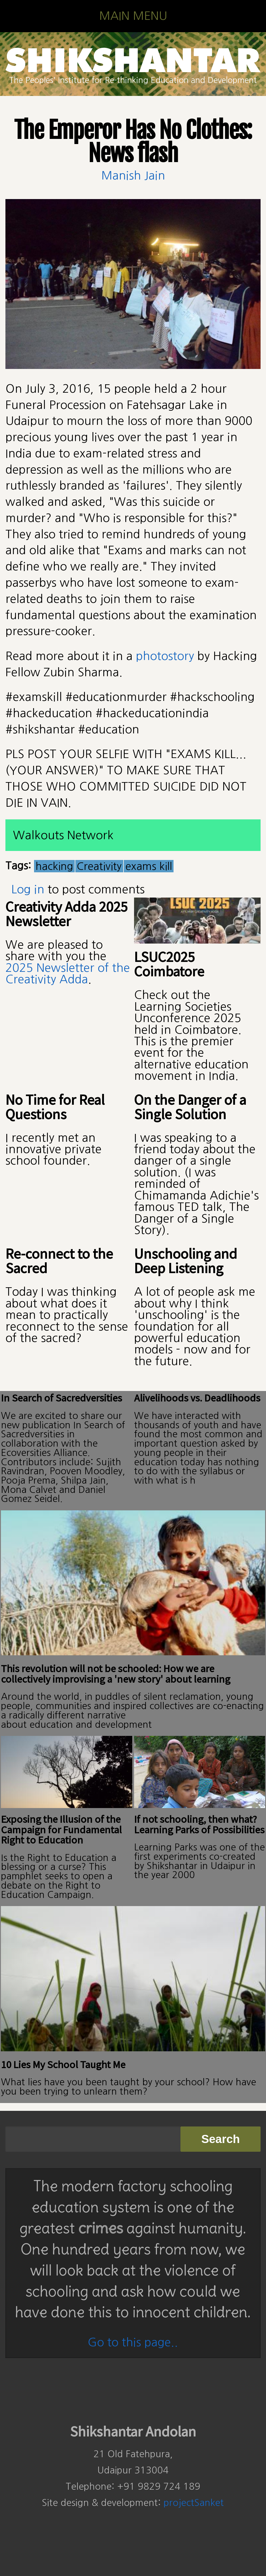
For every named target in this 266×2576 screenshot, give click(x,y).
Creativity (99, 866)
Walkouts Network (63, 835)
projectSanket (194, 2502)
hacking (54, 866)
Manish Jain (133, 175)
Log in (27, 889)
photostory (165, 656)
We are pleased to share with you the (55, 950)
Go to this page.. (133, 2342)
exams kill (148, 866)
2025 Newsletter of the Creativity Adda (67, 973)
